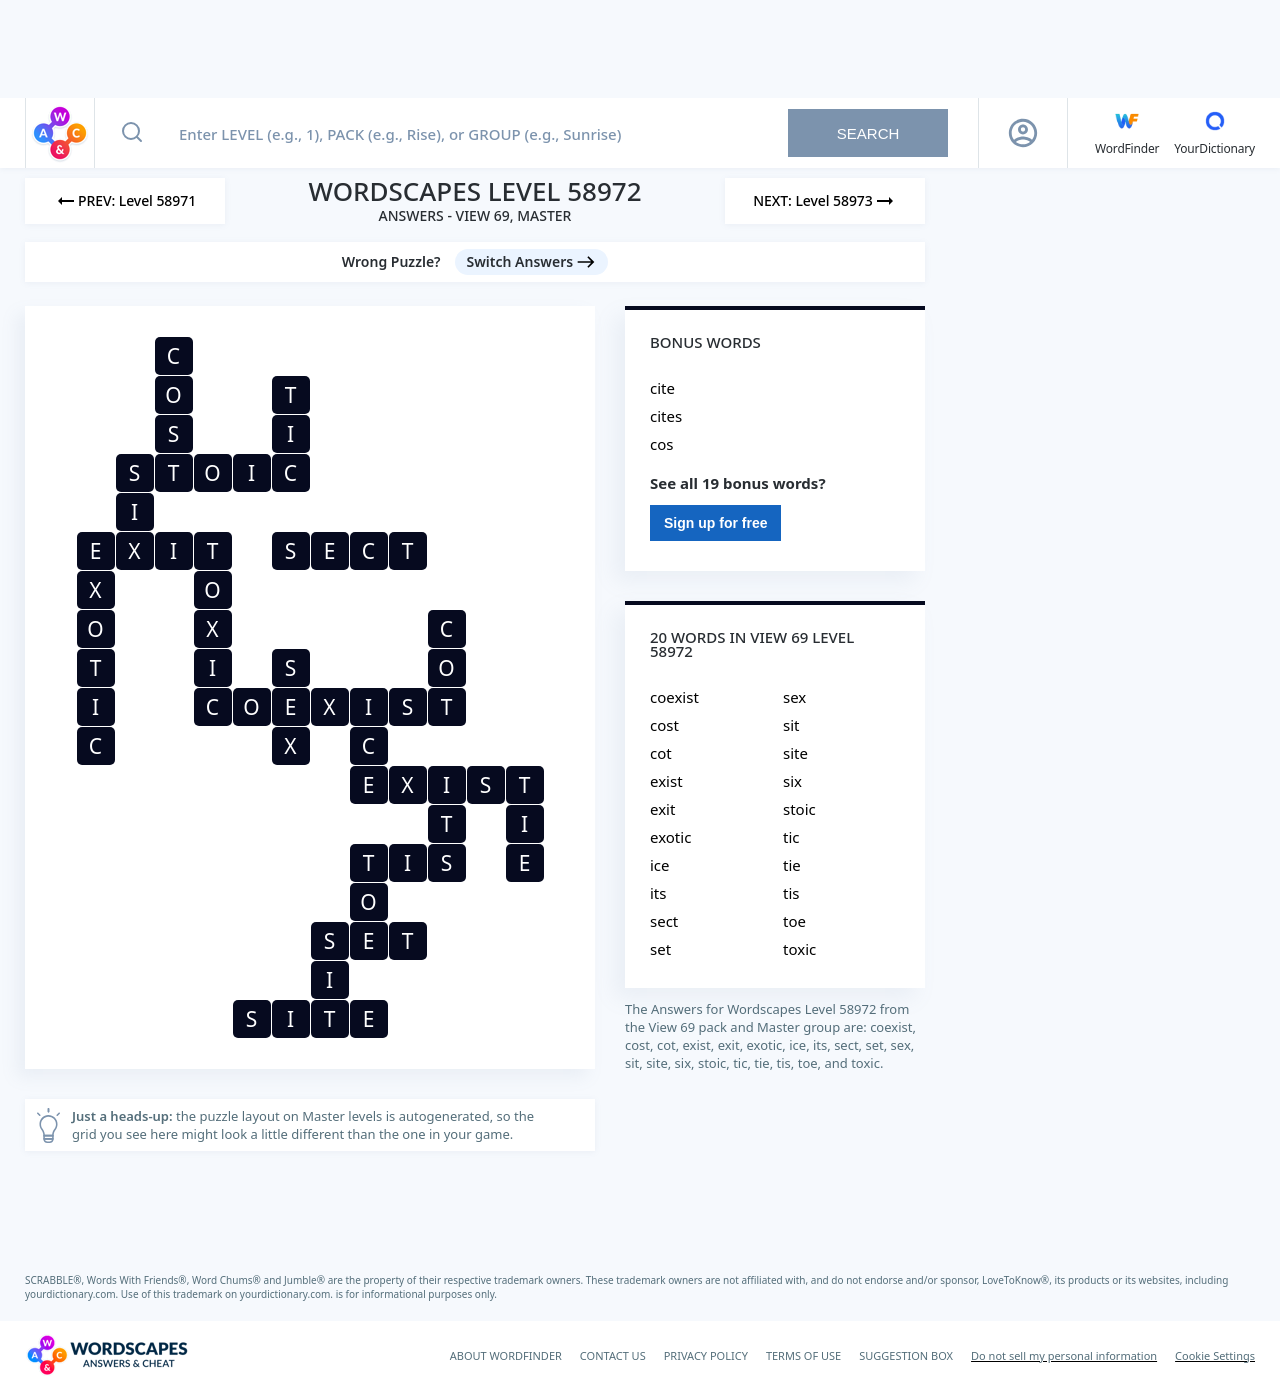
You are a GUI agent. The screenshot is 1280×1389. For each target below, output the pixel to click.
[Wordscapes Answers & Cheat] (107, 1355)
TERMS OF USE (803, 1355)
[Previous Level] (125, 201)
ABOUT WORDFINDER (506, 1355)
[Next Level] (825, 201)
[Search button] (132, 133)
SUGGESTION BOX (906, 1355)
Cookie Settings (1215, 1355)
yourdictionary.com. (73, 1294)
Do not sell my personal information (1064, 1355)
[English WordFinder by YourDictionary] (1127, 133)
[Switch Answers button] (532, 262)
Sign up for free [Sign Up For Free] (715, 523)
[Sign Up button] (1023, 133)
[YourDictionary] (1214, 133)
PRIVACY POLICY (706, 1355)
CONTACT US (613, 1355)
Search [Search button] (868, 133)
